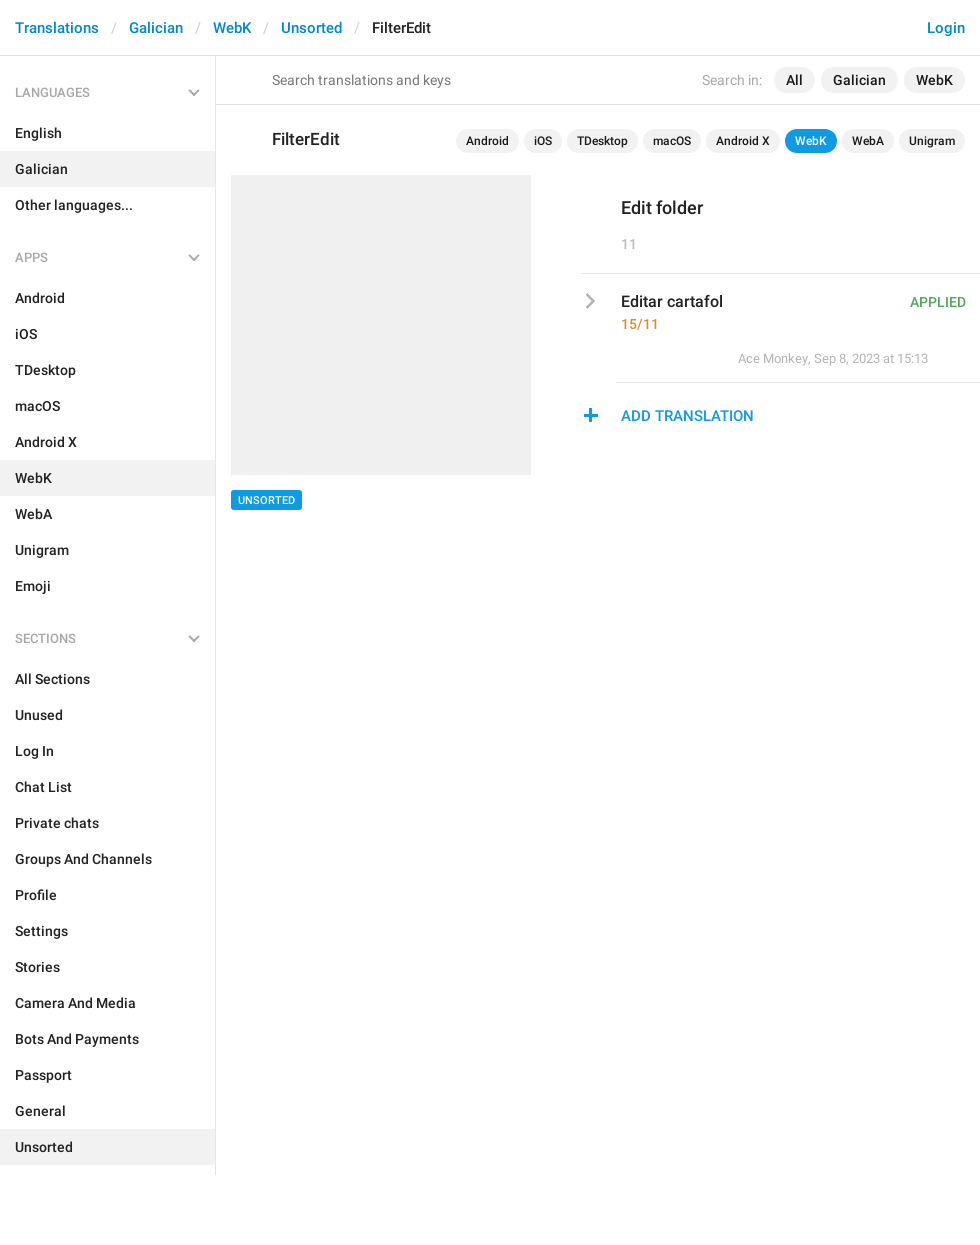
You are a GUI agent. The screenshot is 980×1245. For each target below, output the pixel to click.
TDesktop (602, 141)
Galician (156, 28)
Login (946, 28)
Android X (743, 141)
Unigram (932, 141)
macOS (672, 141)
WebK (232, 28)
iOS (543, 141)
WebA (868, 141)
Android (487, 141)
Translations (57, 28)
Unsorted (311, 28)
